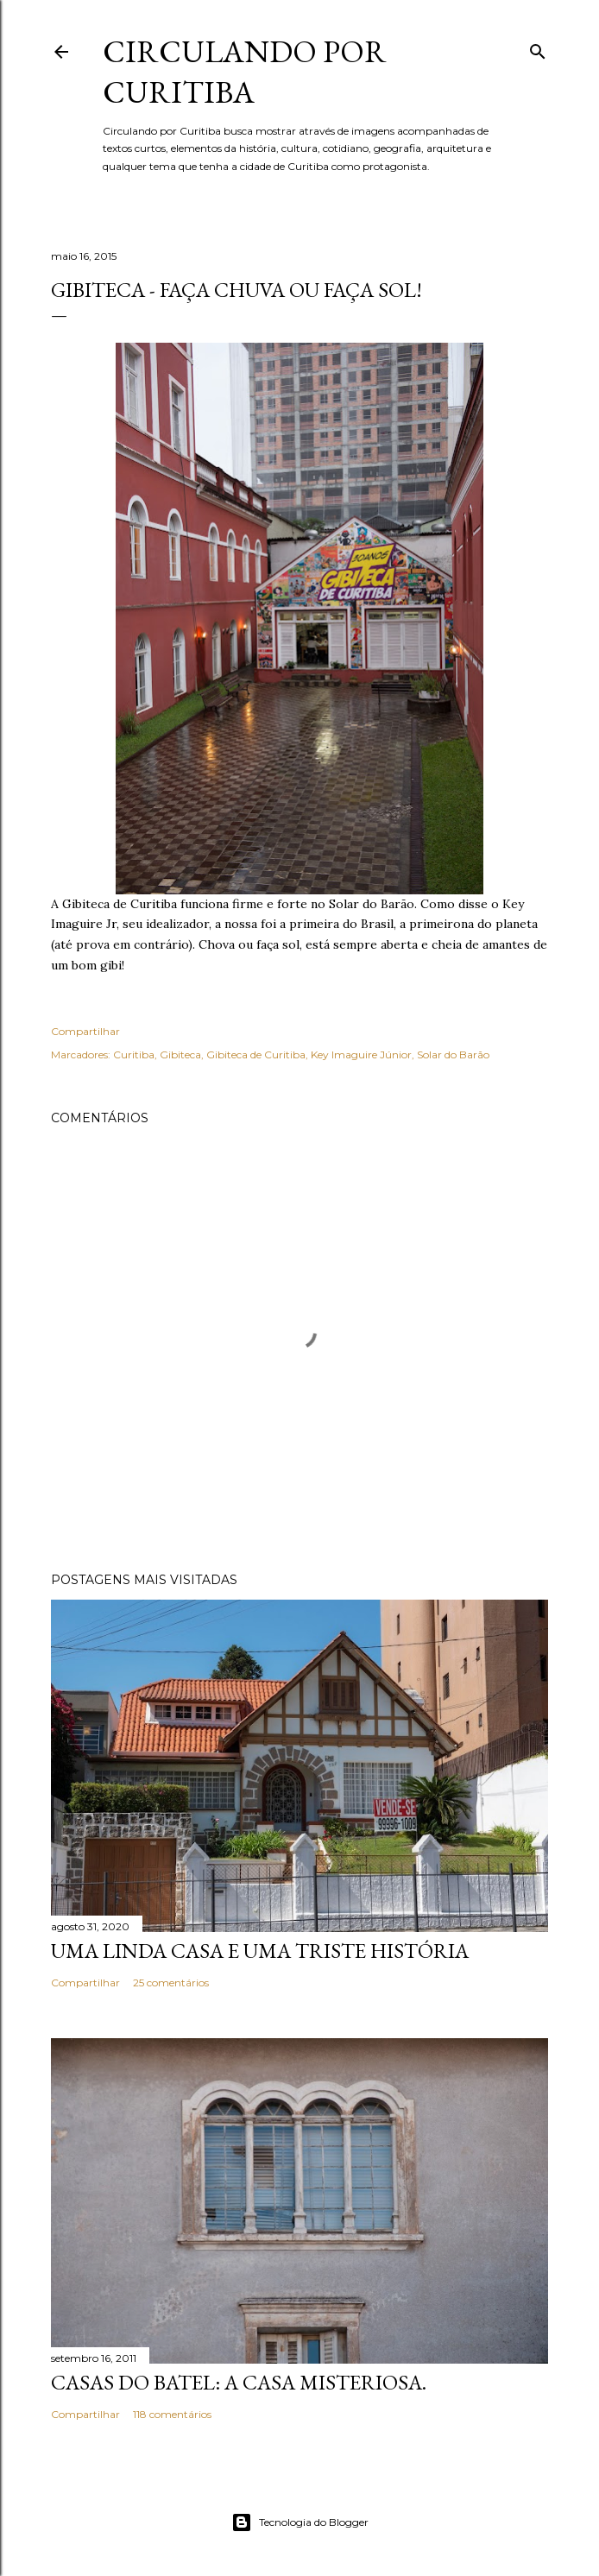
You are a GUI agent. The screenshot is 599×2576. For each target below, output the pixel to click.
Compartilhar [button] (85, 1031)
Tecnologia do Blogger (300, 2522)
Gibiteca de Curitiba (256, 1054)
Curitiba (133, 1054)
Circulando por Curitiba (245, 71)
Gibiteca (180, 1054)
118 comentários (172, 2414)
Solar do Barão (453, 1054)
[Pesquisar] (537, 48)
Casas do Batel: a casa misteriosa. (238, 2382)
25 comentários (171, 1982)
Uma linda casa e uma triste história (260, 1950)
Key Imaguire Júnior (361, 1054)
